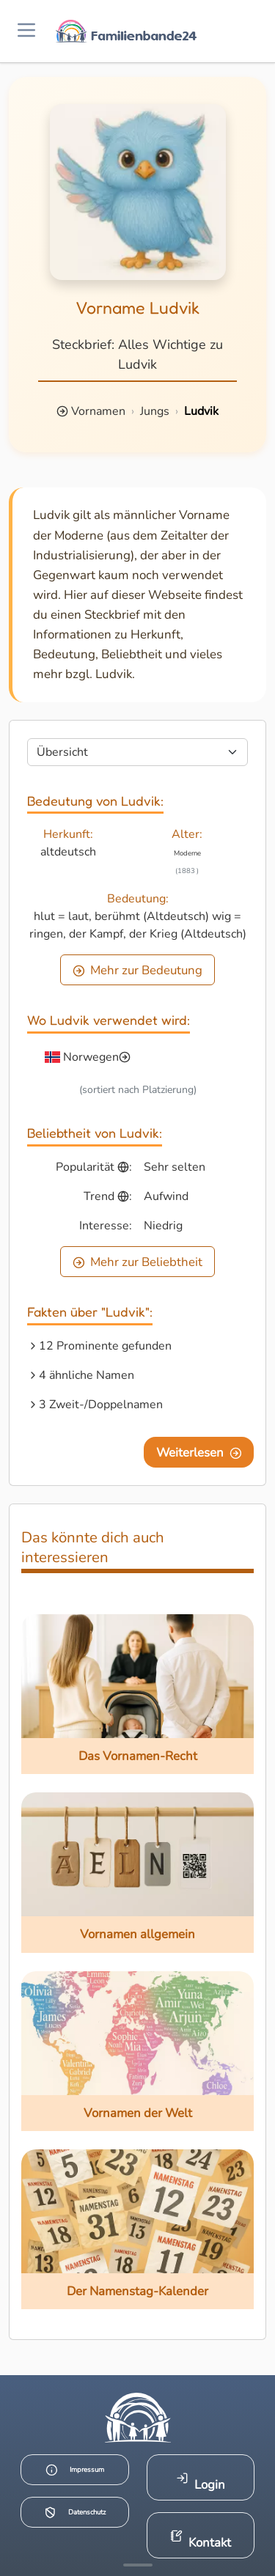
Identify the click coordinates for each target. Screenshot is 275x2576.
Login (200, 2482)
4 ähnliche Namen (86, 1375)
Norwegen (91, 1057)
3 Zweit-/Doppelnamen (101, 1404)
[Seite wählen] (137, 752)
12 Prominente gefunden (105, 1346)
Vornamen (98, 411)
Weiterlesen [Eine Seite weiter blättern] (199, 1452)
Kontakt (200, 2540)
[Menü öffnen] (26, 31)
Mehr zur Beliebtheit (138, 1262)
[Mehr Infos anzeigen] (138, 2565)
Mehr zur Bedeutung (138, 970)
